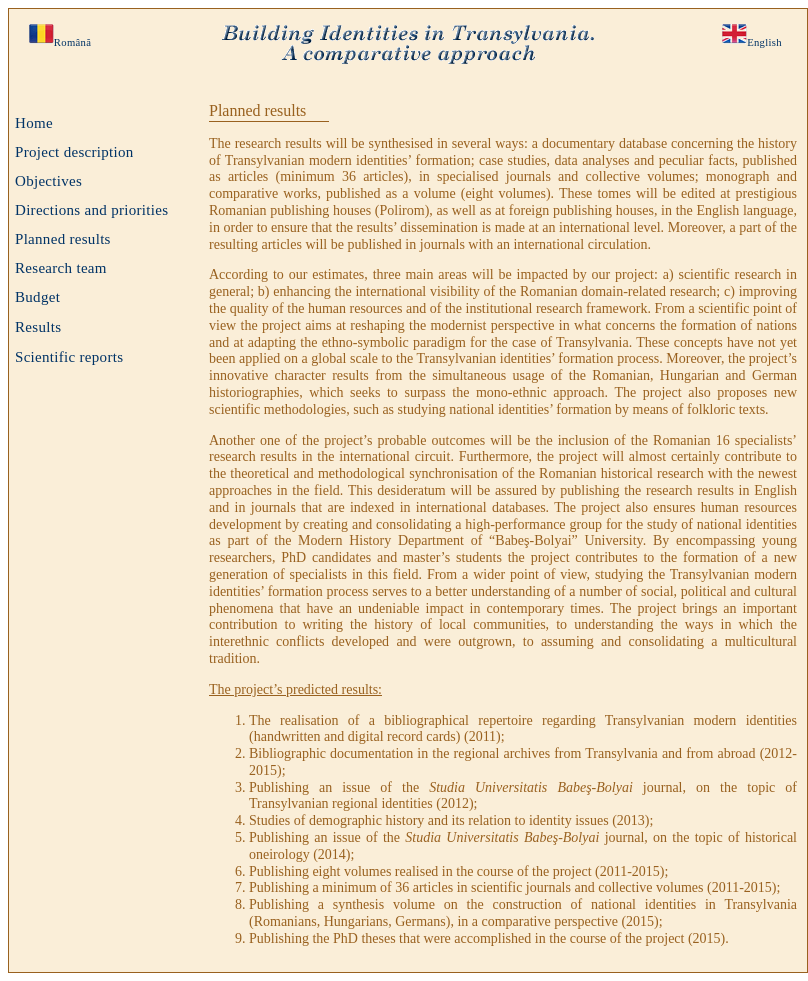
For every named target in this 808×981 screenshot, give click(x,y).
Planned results (63, 239)
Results (38, 327)
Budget (37, 297)
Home (34, 123)
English (764, 42)
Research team (61, 268)
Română (72, 42)
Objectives (48, 181)
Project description (74, 152)
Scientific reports (69, 357)
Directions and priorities (91, 210)
